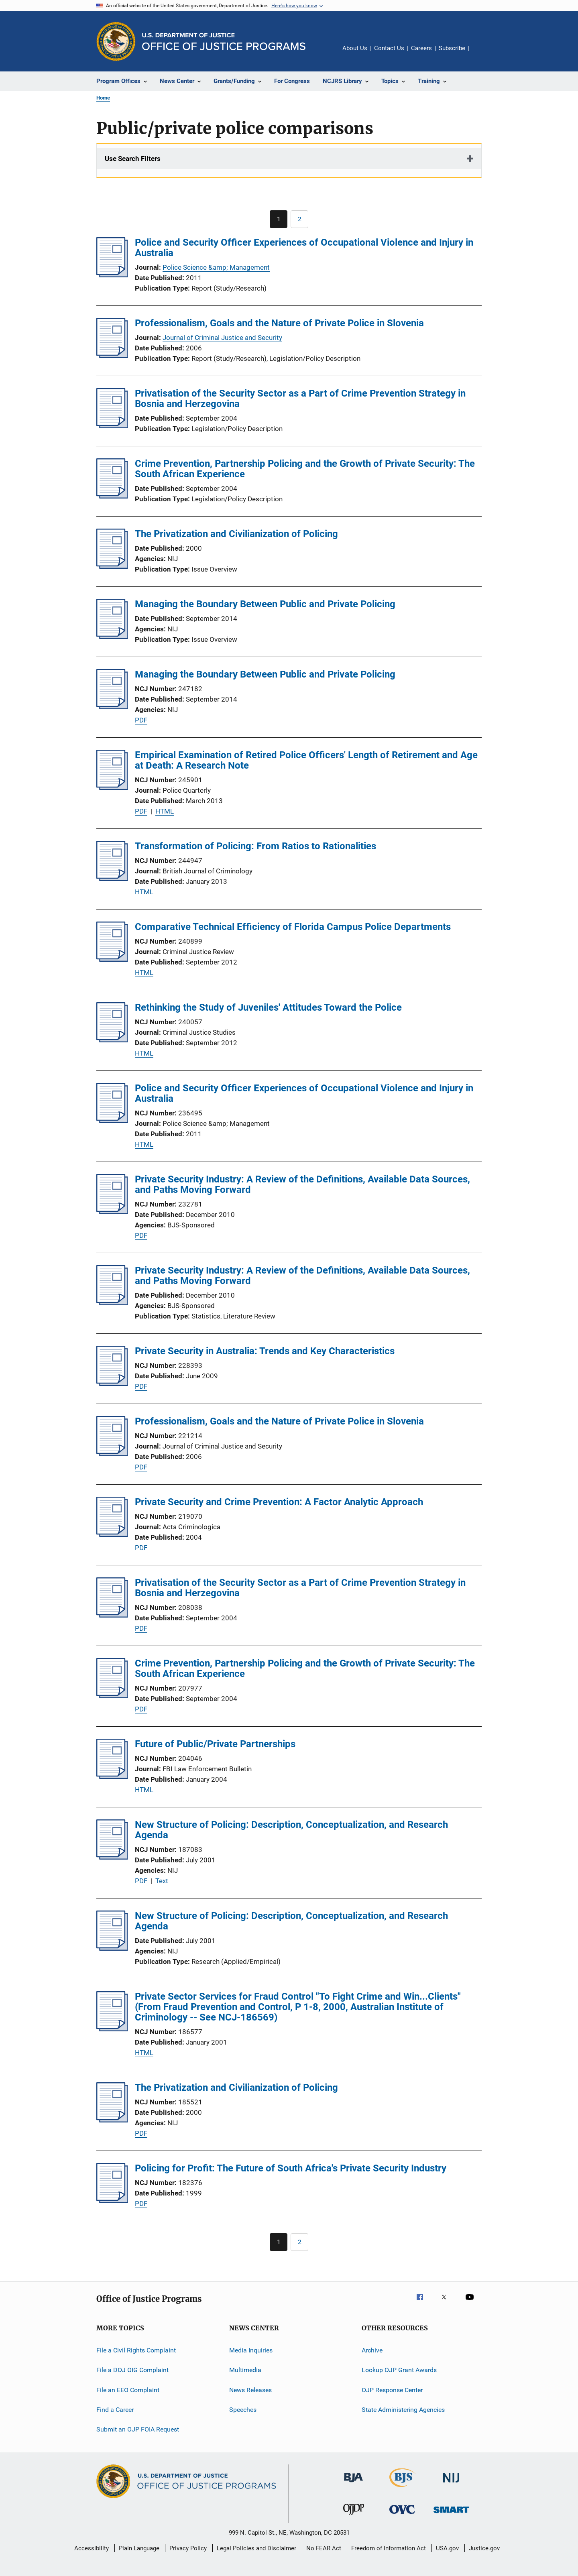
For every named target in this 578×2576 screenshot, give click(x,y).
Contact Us (389, 48)
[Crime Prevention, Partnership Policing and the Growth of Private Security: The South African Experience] (112, 496)
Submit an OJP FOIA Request (137, 2429)
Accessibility (91, 2548)
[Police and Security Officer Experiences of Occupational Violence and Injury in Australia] (112, 275)
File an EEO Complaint (127, 2390)
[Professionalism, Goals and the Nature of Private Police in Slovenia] (112, 356)
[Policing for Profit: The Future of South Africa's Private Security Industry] (112, 2201)
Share (481, 54)
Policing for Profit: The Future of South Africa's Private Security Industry (290, 2168)
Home (103, 98)
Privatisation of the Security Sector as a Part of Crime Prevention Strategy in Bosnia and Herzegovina (300, 398)
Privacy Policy (188, 2548)
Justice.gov (484, 2548)
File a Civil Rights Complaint (136, 2350)
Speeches (242, 2409)
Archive (372, 2350)
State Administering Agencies (403, 2409)
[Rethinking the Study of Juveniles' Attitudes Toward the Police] (112, 1040)
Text (161, 1881)
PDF (141, 720)
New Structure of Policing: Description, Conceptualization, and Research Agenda (291, 1830)
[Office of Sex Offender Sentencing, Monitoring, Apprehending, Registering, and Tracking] (451, 2514)
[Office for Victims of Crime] (402, 2515)
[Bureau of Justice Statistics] (402, 2488)
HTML (164, 811)
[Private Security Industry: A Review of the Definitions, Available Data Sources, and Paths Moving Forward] (112, 1212)
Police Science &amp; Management (216, 267)
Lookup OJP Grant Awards (399, 2370)
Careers (421, 48)
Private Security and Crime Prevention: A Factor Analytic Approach (279, 1502)
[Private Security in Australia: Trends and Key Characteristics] (112, 1384)
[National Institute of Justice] (451, 2484)
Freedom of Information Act (388, 2548)
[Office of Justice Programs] (116, 41)
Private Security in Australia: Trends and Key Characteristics (265, 1351)
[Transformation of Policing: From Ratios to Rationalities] (112, 879)
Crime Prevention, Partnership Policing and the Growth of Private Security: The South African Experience (305, 469)
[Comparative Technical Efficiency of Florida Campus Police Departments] (112, 959)
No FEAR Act (323, 2548)
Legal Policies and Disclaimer (256, 2548)
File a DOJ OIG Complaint (132, 2370)
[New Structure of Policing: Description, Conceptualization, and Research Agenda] (112, 1857)
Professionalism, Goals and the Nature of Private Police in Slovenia (279, 323)
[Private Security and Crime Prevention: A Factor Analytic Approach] (112, 1534)
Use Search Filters (133, 159)
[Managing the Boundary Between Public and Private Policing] (112, 637)
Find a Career (115, 2409)
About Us (354, 48)
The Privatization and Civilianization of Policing (236, 533)
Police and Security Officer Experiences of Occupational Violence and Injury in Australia (304, 247)
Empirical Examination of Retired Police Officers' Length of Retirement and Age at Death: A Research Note (306, 760)
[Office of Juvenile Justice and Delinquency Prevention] (353, 2516)
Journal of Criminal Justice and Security (222, 338)
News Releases (250, 2390)
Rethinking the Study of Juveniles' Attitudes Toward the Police (268, 1007)
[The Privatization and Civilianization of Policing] (112, 566)
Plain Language (139, 2548)
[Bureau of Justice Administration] (353, 2484)
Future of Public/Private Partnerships (215, 1744)
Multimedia (245, 2370)
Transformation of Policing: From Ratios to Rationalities (255, 846)
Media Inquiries (251, 2350)
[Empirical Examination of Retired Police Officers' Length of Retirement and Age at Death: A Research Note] (112, 787)
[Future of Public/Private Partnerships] (112, 1776)
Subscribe (452, 48)
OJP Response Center (392, 2390)
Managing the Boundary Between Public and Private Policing (265, 604)
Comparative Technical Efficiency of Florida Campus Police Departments (293, 926)
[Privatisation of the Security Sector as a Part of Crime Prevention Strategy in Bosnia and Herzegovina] (112, 426)
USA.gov (447, 2548)
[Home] (223, 41)
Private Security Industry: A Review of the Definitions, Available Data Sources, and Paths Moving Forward (302, 1184)
